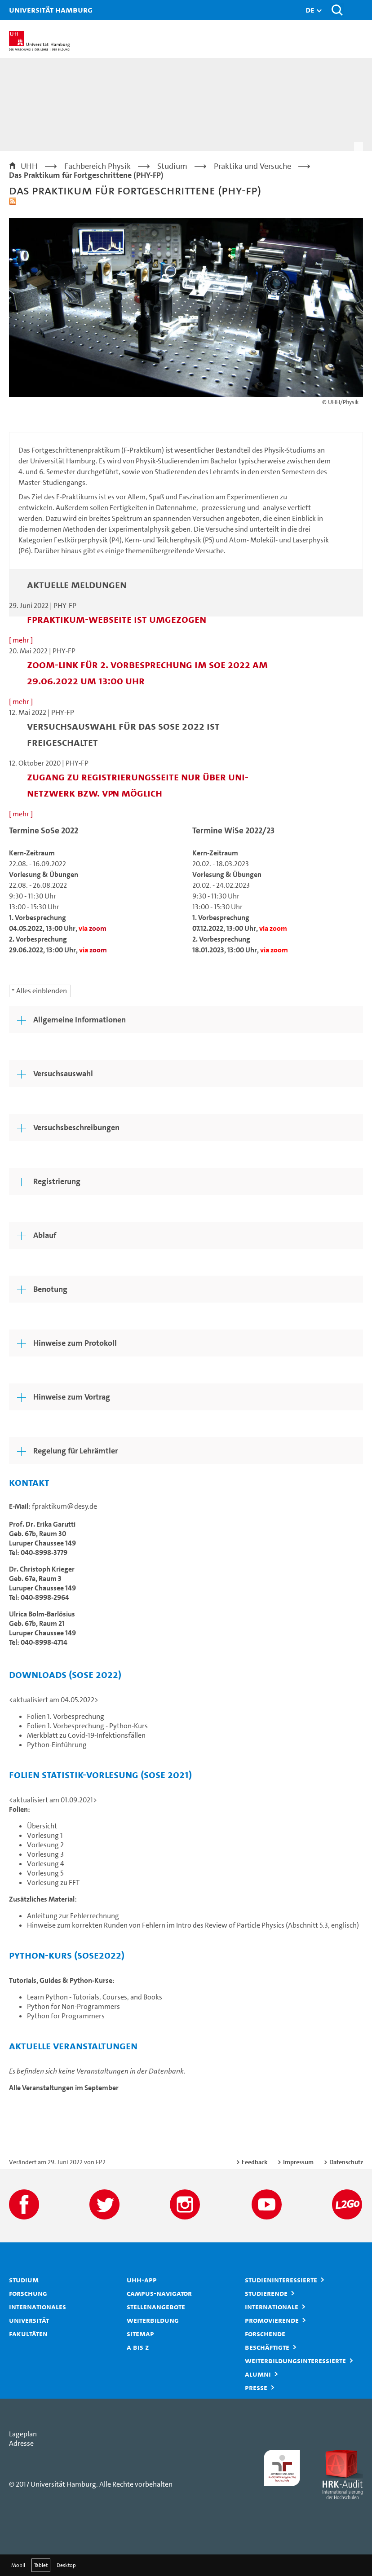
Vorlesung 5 (45, 1873)
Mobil (18, 2565)
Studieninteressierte (281, 2280)
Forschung (28, 2293)
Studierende (266, 2293)
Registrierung (56, 1181)
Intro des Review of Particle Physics (230, 1925)
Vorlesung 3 (45, 1854)
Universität (29, 2320)
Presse (256, 2387)
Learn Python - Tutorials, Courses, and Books (94, 1997)
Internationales (37, 2307)
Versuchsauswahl (63, 1073)
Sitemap (140, 2333)
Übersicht (42, 1826)
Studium (172, 166)
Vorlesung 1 (45, 1835)
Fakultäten (28, 2333)
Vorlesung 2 (45, 1844)
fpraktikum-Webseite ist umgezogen (116, 619)
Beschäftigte (267, 2347)
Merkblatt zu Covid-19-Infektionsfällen (86, 1735)
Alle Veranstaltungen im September (64, 2087)
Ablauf (44, 1235)
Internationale (271, 2307)
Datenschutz (346, 2162)
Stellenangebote (156, 2307)
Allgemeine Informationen (79, 1019)
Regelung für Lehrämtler (75, 1450)
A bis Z (138, 2347)
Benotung (50, 1289)
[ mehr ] (21, 640)
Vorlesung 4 (45, 1863)
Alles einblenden (41, 990)
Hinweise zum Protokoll (75, 1343)
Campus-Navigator (159, 2293)
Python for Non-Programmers (73, 2006)
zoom (97, 928)
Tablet (41, 2565)
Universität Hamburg (20, 9)
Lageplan (23, 2434)
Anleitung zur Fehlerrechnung (73, 1915)
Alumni (258, 2374)
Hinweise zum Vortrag (71, 1396)
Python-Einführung (57, 1744)
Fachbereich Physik (97, 166)
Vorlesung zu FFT (53, 1882)
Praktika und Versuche (252, 166)
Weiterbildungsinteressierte (295, 2360)
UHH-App (142, 2280)
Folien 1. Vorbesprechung (65, 1716)
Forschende (265, 2333)
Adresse (21, 2443)
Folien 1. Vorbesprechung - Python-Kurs (87, 1726)
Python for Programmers (66, 2016)
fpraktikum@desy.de (64, 1506)
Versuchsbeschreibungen (76, 1127)
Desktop (66, 2565)
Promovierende (272, 2320)
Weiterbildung (153, 2320)
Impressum (298, 2162)
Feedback (254, 2162)
